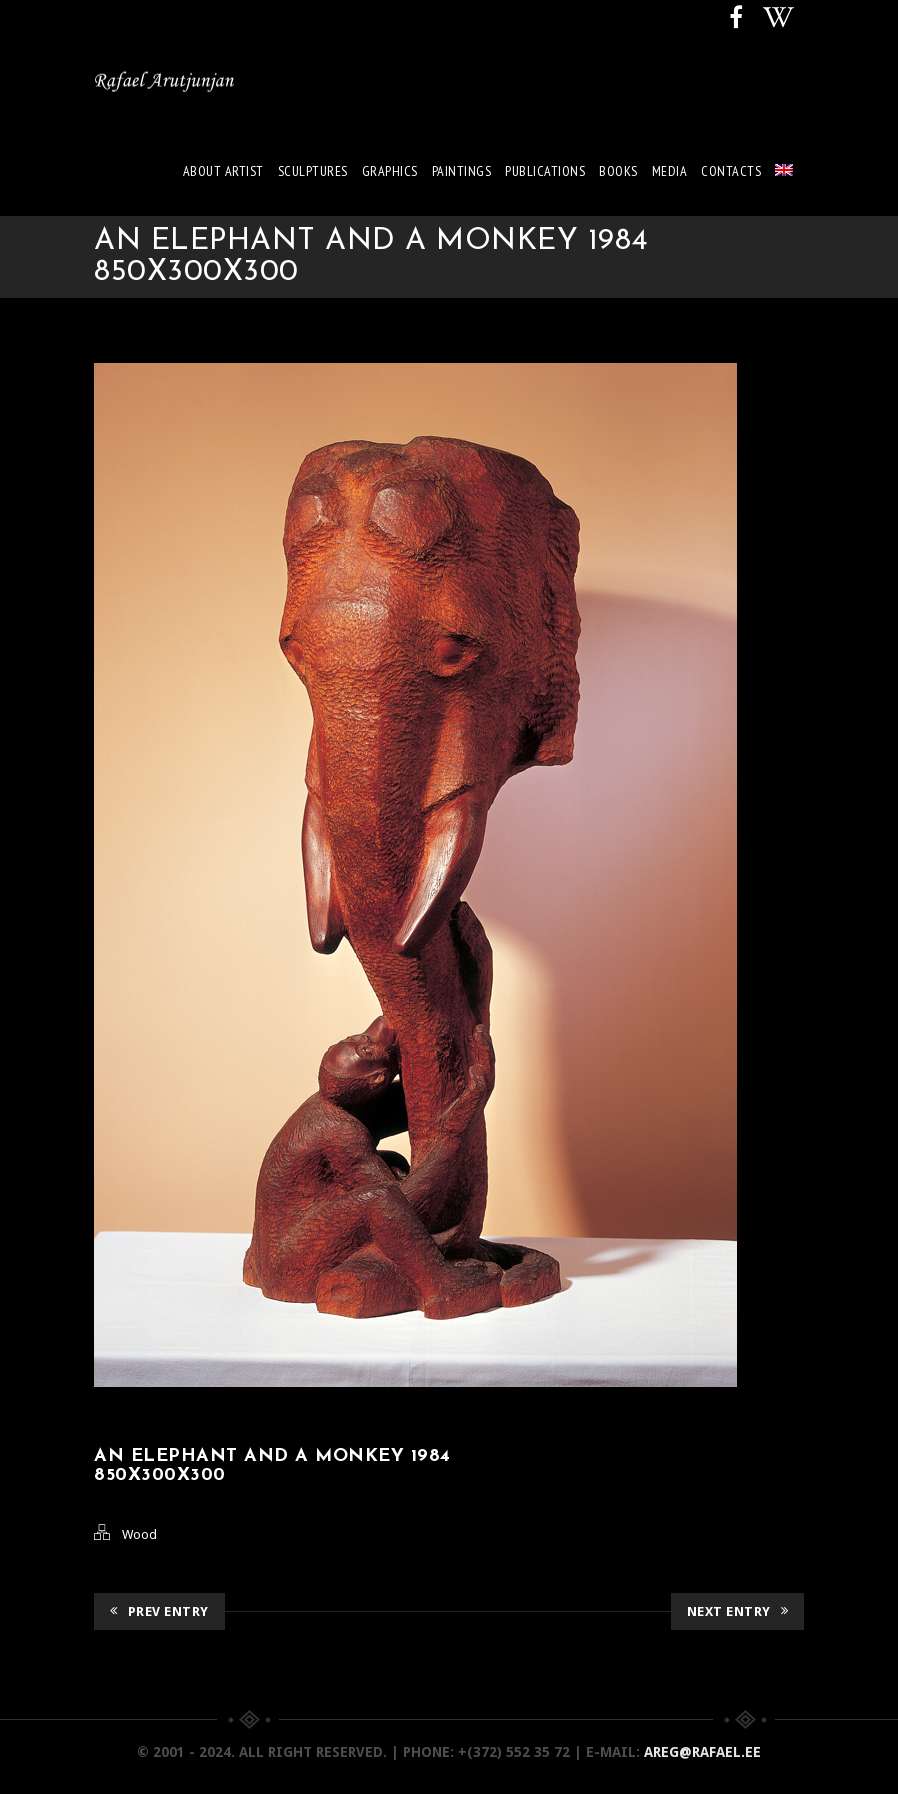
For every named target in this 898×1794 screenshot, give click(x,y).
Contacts (731, 171)
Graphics (390, 171)
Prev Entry (159, 1611)
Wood (139, 1534)
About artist (223, 171)
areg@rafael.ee (702, 1752)
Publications (545, 171)
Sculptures (313, 171)
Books (618, 171)
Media (670, 171)
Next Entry (738, 1611)
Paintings (462, 171)
